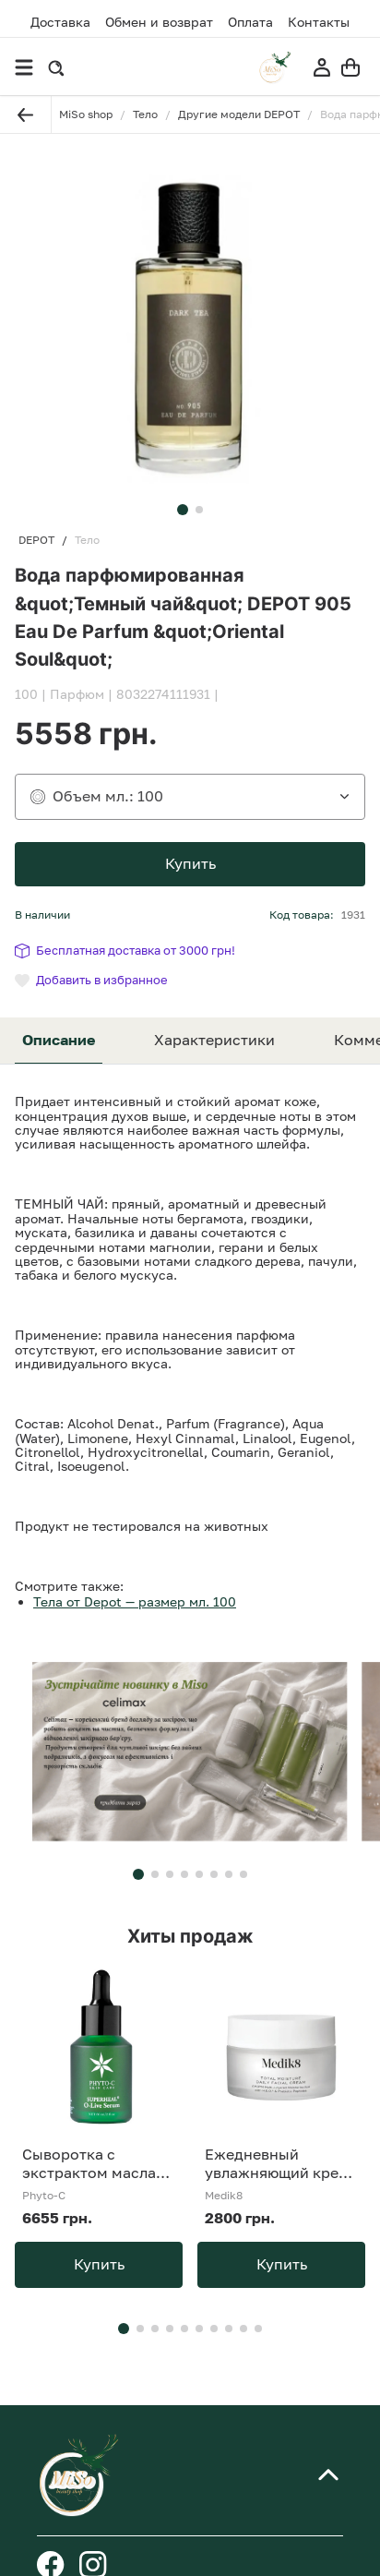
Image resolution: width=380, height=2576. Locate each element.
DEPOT (36, 540)
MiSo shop (86, 114)
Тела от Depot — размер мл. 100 (134, 1601)
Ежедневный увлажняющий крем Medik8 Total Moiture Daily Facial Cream (279, 2163)
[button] (182, 509)
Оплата (250, 22)
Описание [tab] (58, 1039)
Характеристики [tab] (214, 1039)
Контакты (319, 22)
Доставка (60, 22)
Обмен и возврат (159, 22)
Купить (190, 863)
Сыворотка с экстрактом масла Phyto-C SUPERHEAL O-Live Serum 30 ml (96, 2163)
